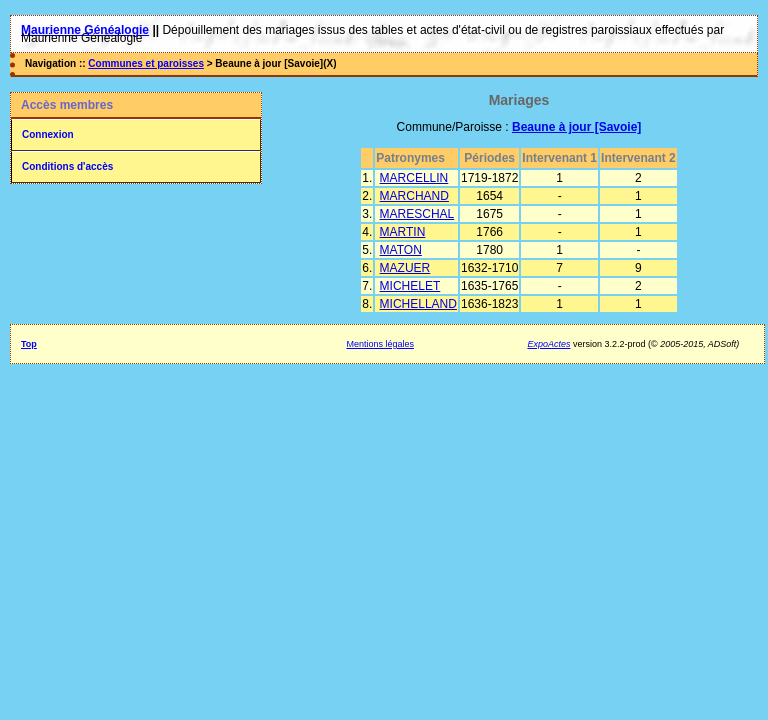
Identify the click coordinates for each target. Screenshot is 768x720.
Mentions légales (380, 344)
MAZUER (405, 268)
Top (29, 344)
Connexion (48, 134)
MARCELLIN (414, 178)
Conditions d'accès (67, 166)
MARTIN (403, 232)
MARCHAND (414, 196)
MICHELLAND (418, 304)
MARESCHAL (417, 214)
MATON (401, 250)
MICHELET (410, 286)
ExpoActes (548, 344)
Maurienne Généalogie (85, 30)
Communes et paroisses (146, 63)
